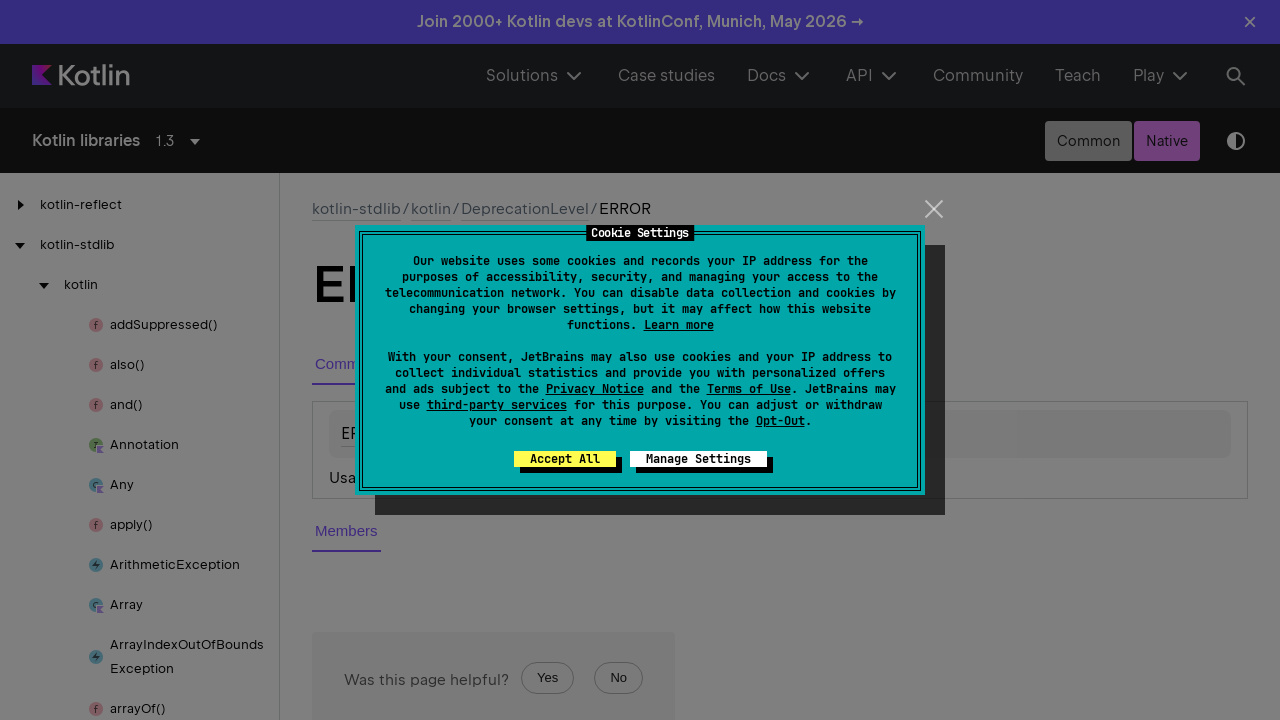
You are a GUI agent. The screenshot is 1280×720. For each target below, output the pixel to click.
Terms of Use (749, 389)
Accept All (565, 459)
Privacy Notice (595, 389)
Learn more (679, 325)
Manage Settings (698, 459)
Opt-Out (780, 421)
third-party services (497, 405)
